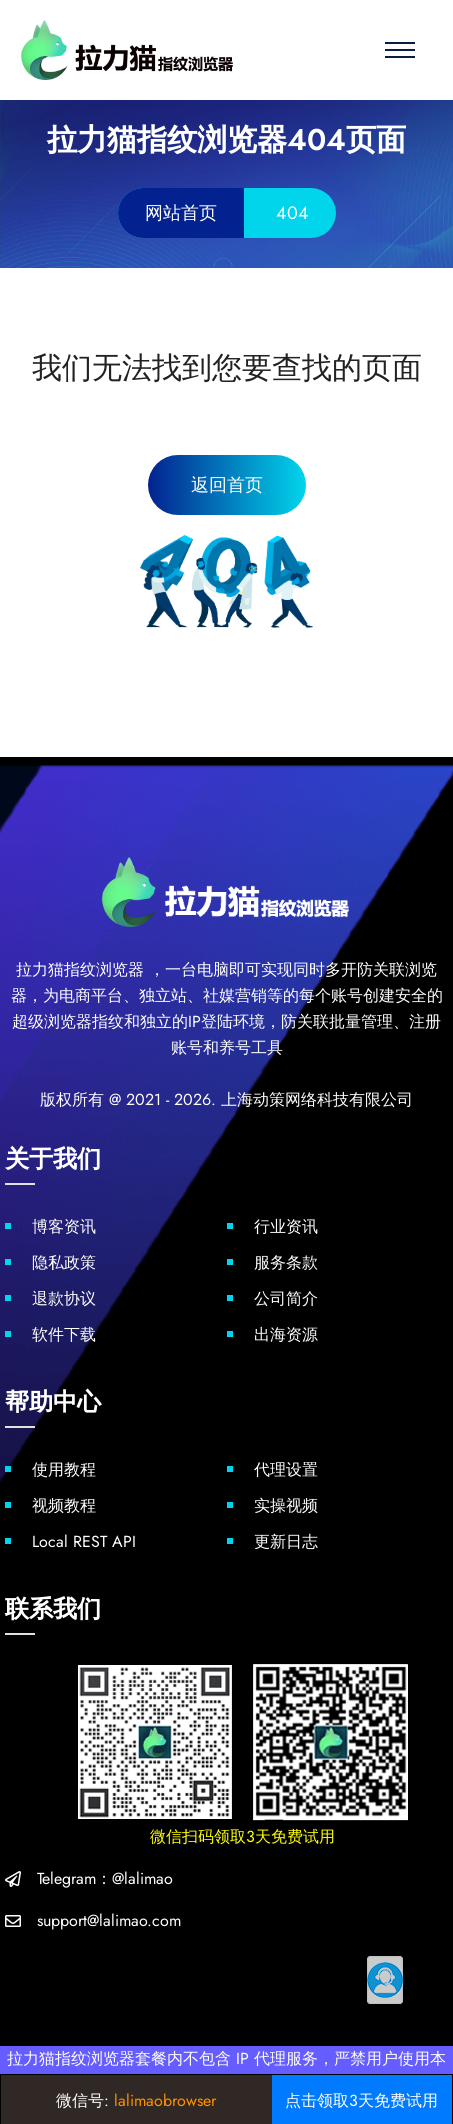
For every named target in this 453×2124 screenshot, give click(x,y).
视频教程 (64, 1505)
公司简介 (286, 1298)
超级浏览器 (52, 1021)
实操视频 (286, 1505)
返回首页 (227, 485)
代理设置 (286, 1469)
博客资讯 (64, 1226)
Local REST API (84, 1541)
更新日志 (286, 1541)
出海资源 (286, 1334)
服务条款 (286, 1262)
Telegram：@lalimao (105, 1878)
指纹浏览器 (104, 969)
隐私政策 (64, 1262)
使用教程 (64, 1469)
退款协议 (64, 1298)
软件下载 (64, 1334)
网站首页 (181, 213)
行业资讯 (286, 1226)
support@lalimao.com (109, 1920)
